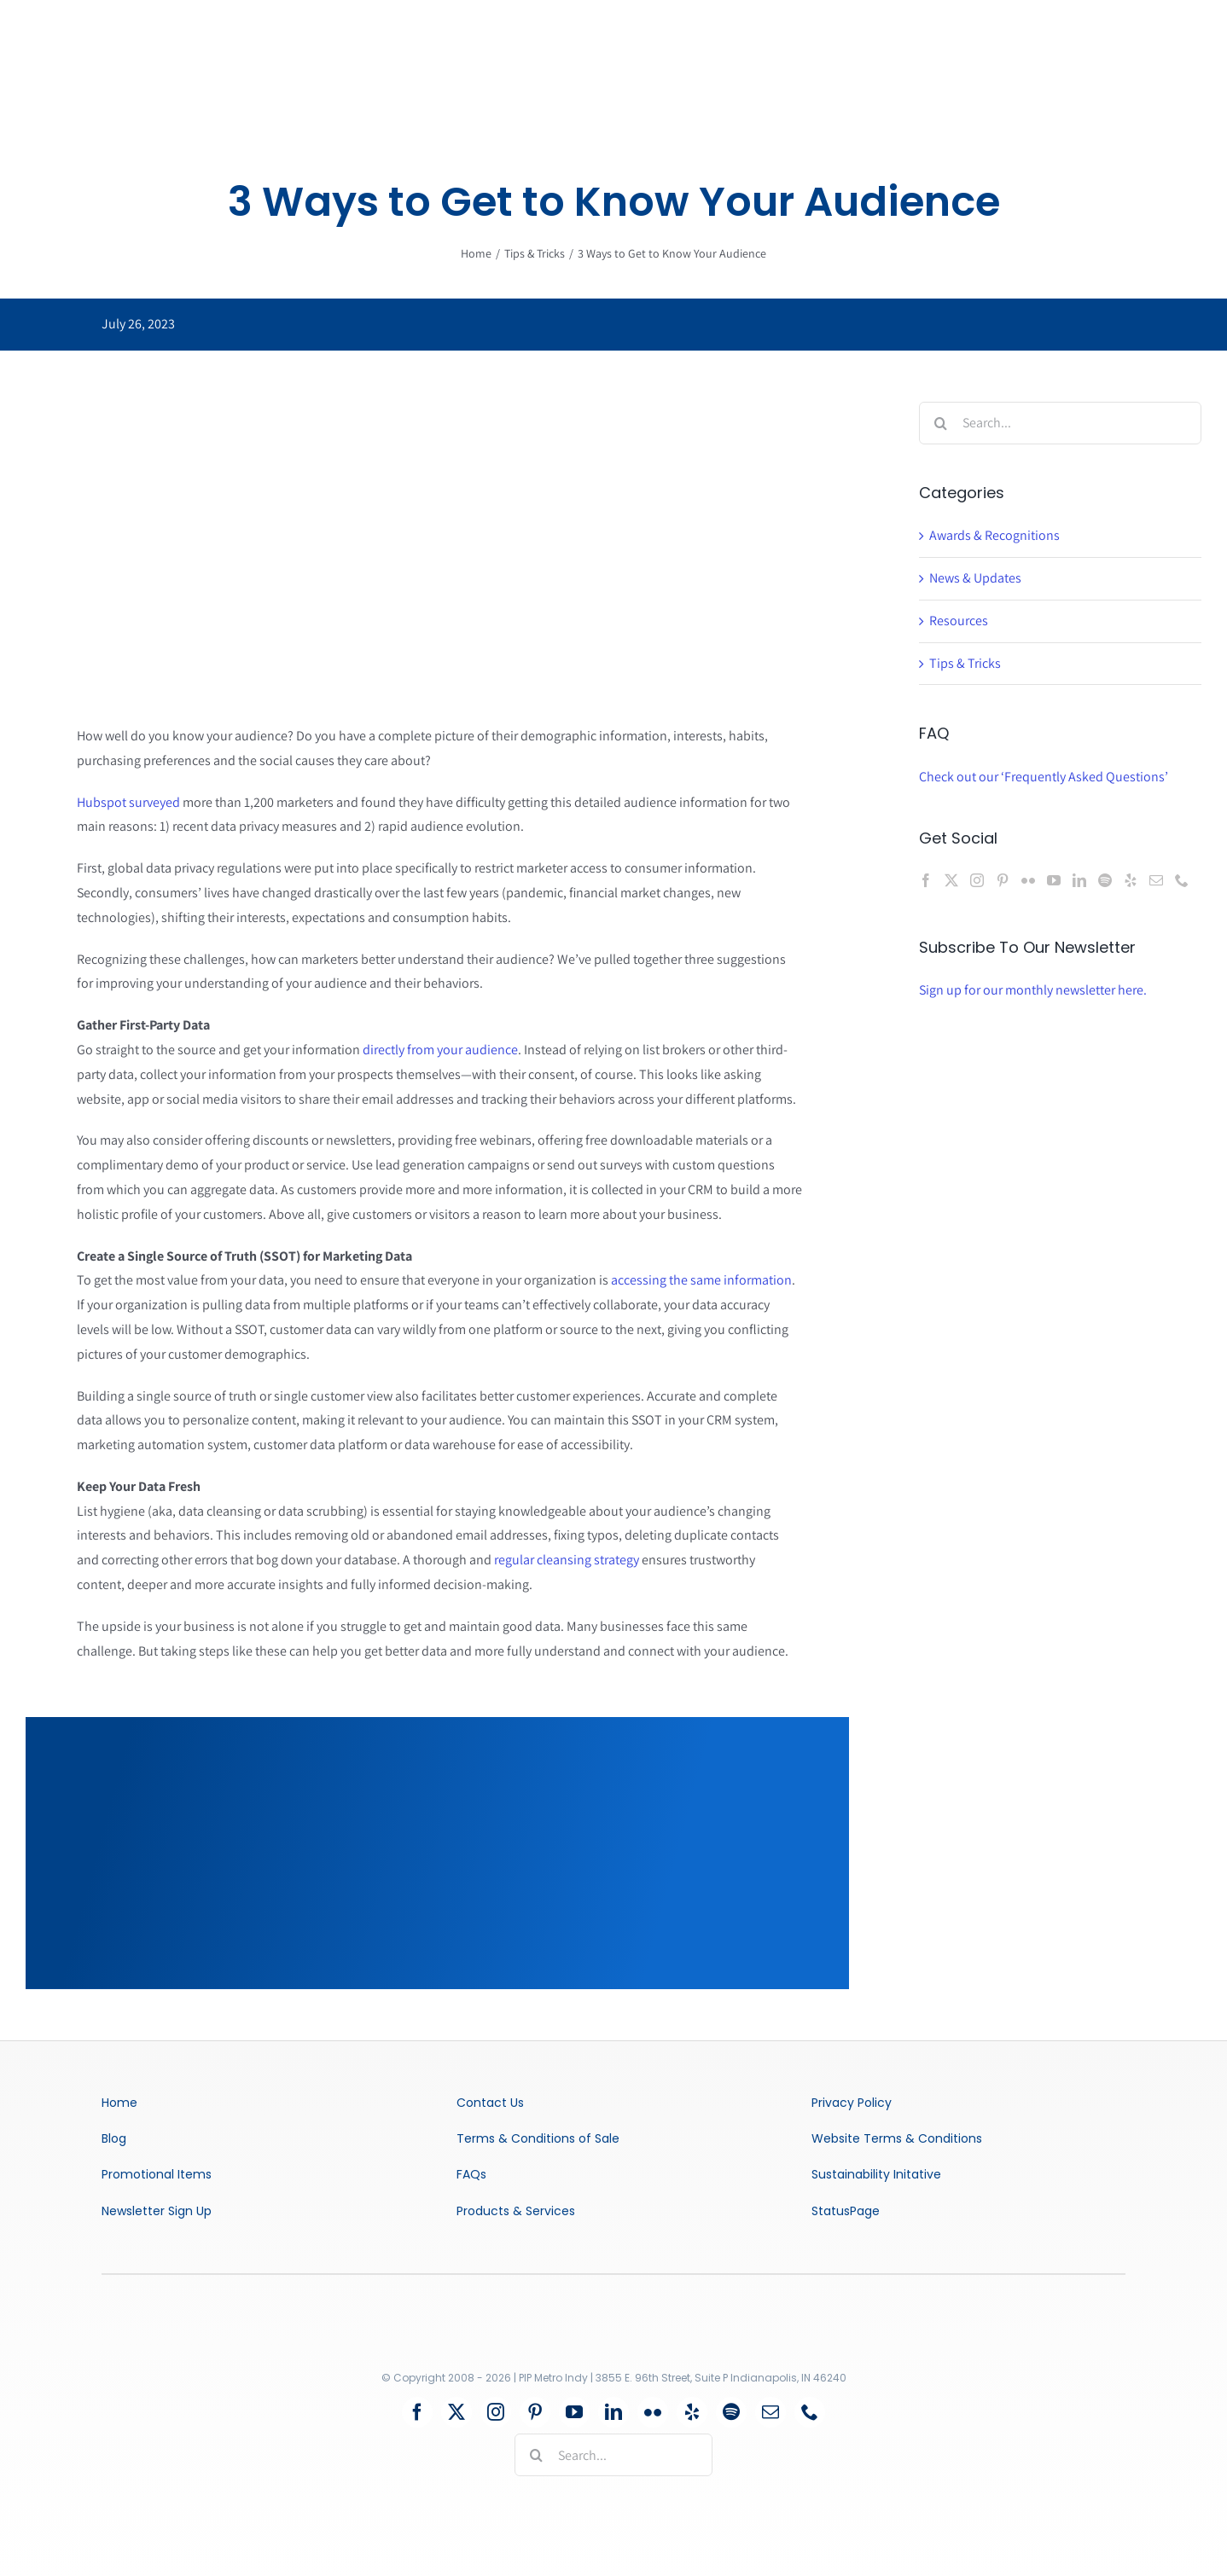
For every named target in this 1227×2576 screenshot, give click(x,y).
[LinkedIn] (1079, 880)
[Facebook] (926, 880)
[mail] (770, 2412)
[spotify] (731, 2412)
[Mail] (1156, 880)
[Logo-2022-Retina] (550, 2307)
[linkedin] (613, 2412)
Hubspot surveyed (128, 802)
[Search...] (1060, 423)
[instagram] (495, 2412)
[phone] (809, 2412)
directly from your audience (440, 1050)
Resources (958, 620)
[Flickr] (1028, 880)
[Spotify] (1105, 880)
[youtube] (574, 2412)
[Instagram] (977, 880)
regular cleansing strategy (566, 1560)
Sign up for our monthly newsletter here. (1033, 990)
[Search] (940, 423)
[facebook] (417, 2412)
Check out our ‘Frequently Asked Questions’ (1043, 777)
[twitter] (456, 2412)
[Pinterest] (1002, 880)
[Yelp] (1130, 880)
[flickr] (652, 2412)
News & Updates (975, 578)
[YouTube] (1054, 880)
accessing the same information (701, 1280)
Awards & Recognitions (994, 535)
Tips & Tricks (965, 663)
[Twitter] (951, 880)
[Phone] (1182, 880)
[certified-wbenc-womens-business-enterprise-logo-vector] (666, 2309)
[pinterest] (535, 2412)
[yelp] (692, 2412)
